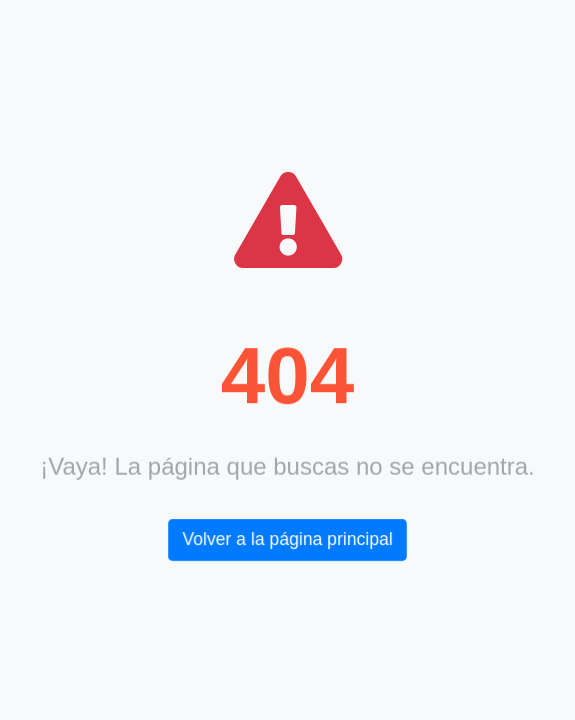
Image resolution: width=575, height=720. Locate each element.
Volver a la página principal (288, 539)
